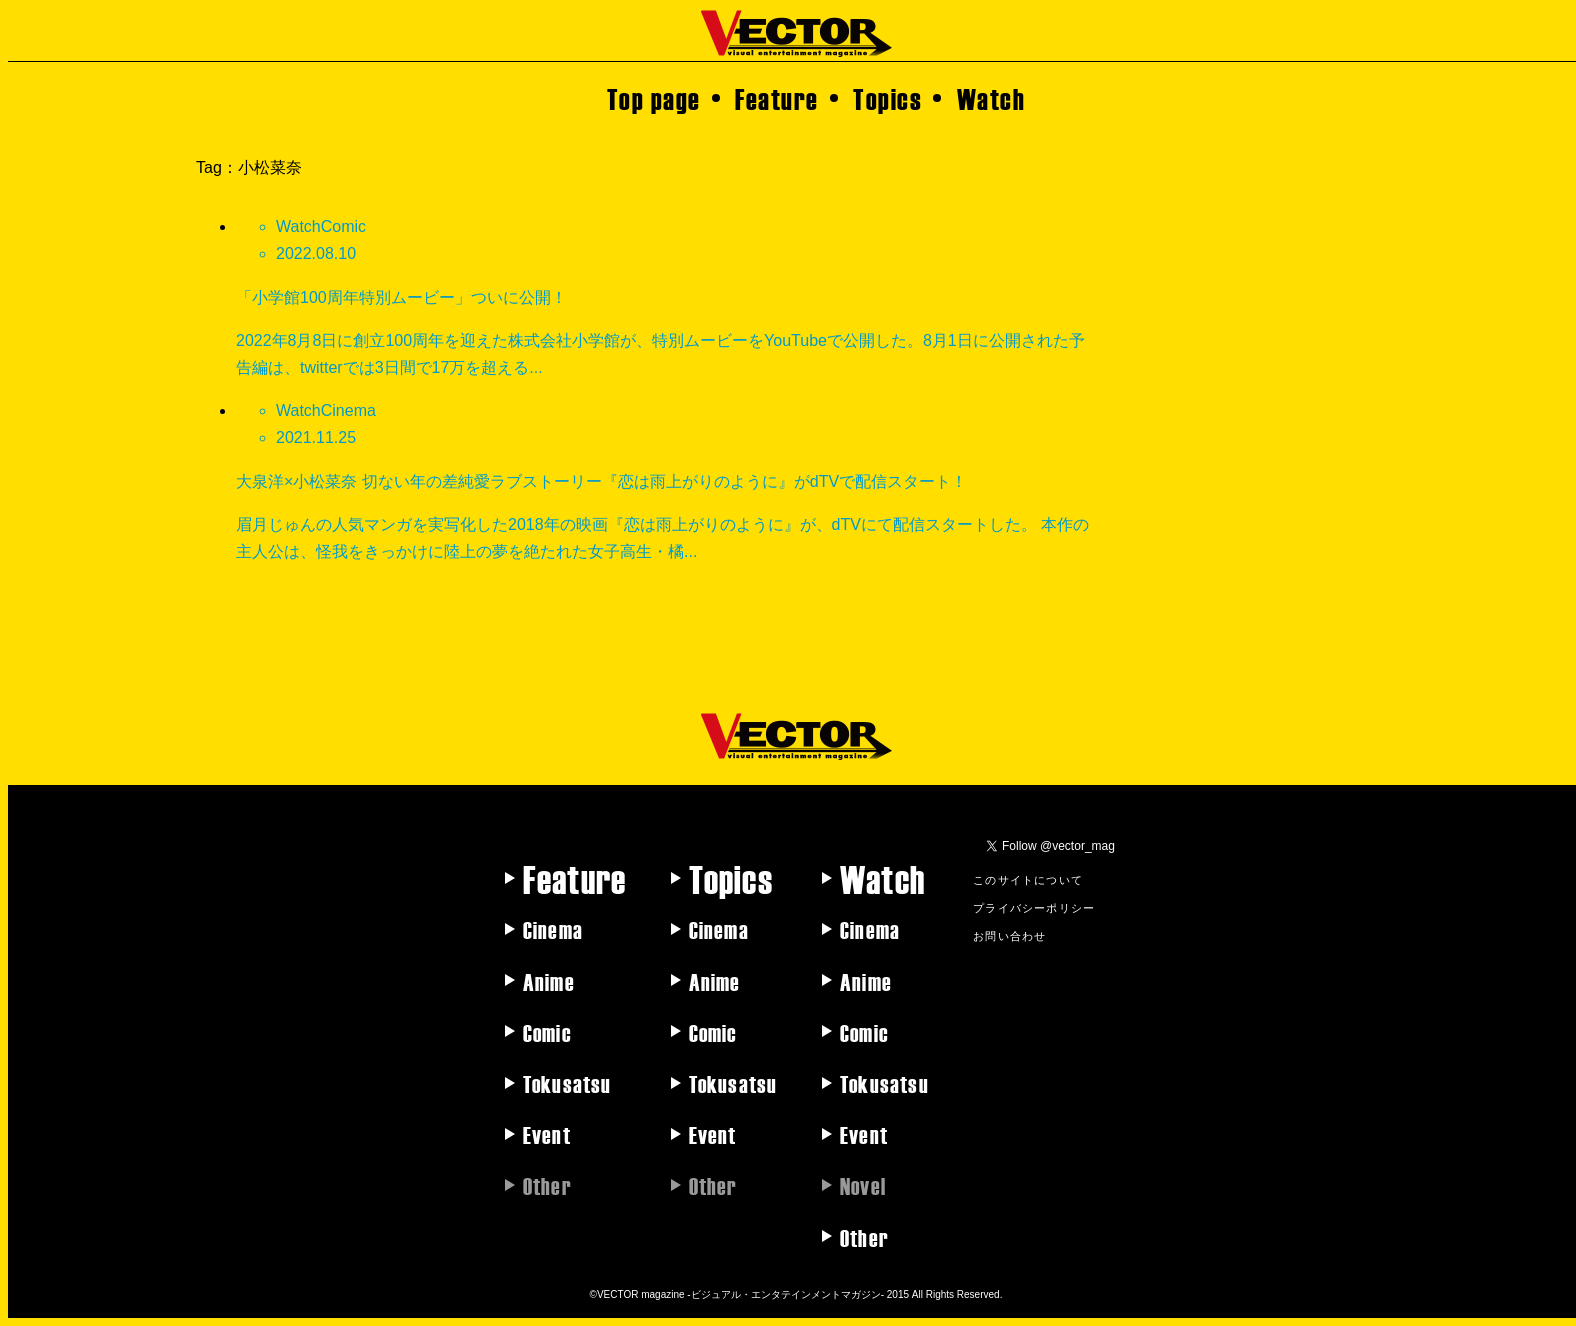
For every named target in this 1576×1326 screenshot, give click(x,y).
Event (547, 1134)
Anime (549, 981)
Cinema (553, 929)
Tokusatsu (567, 1083)
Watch (991, 98)
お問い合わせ (1009, 935)
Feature (777, 98)
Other (864, 1237)
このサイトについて (1028, 879)
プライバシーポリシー (1034, 907)
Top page (654, 98)
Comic (547, 1032)
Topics (887, 98)
